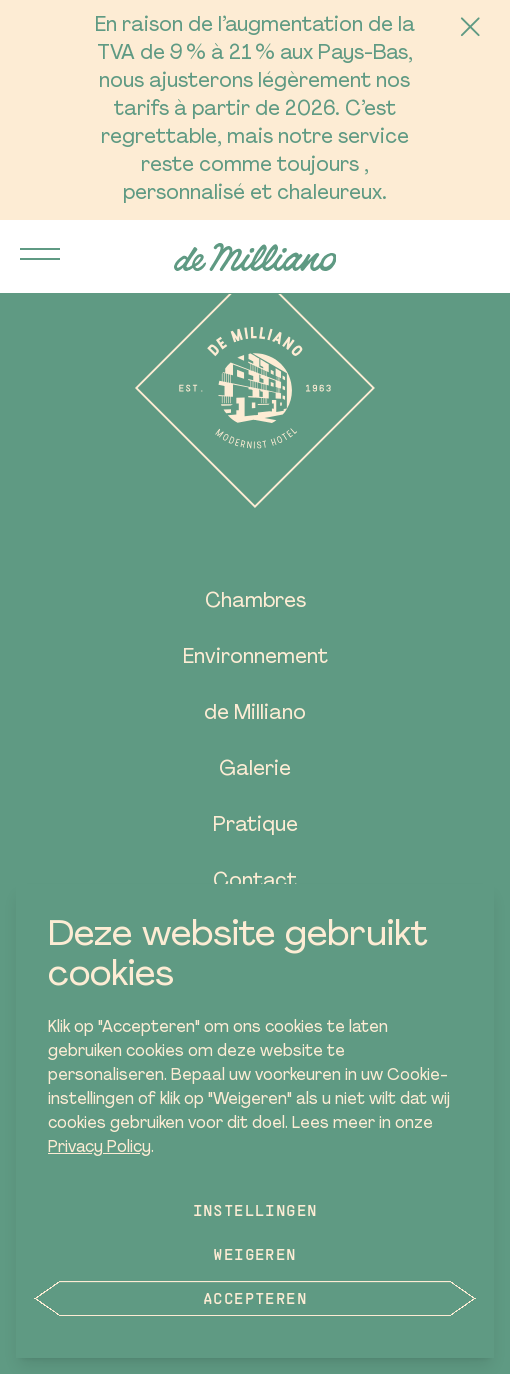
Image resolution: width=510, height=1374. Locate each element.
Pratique (255, 826)
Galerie (255, 770)
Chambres (255, 602)
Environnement (255, 658)
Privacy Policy (99, 1148)
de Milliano (255, 714)
